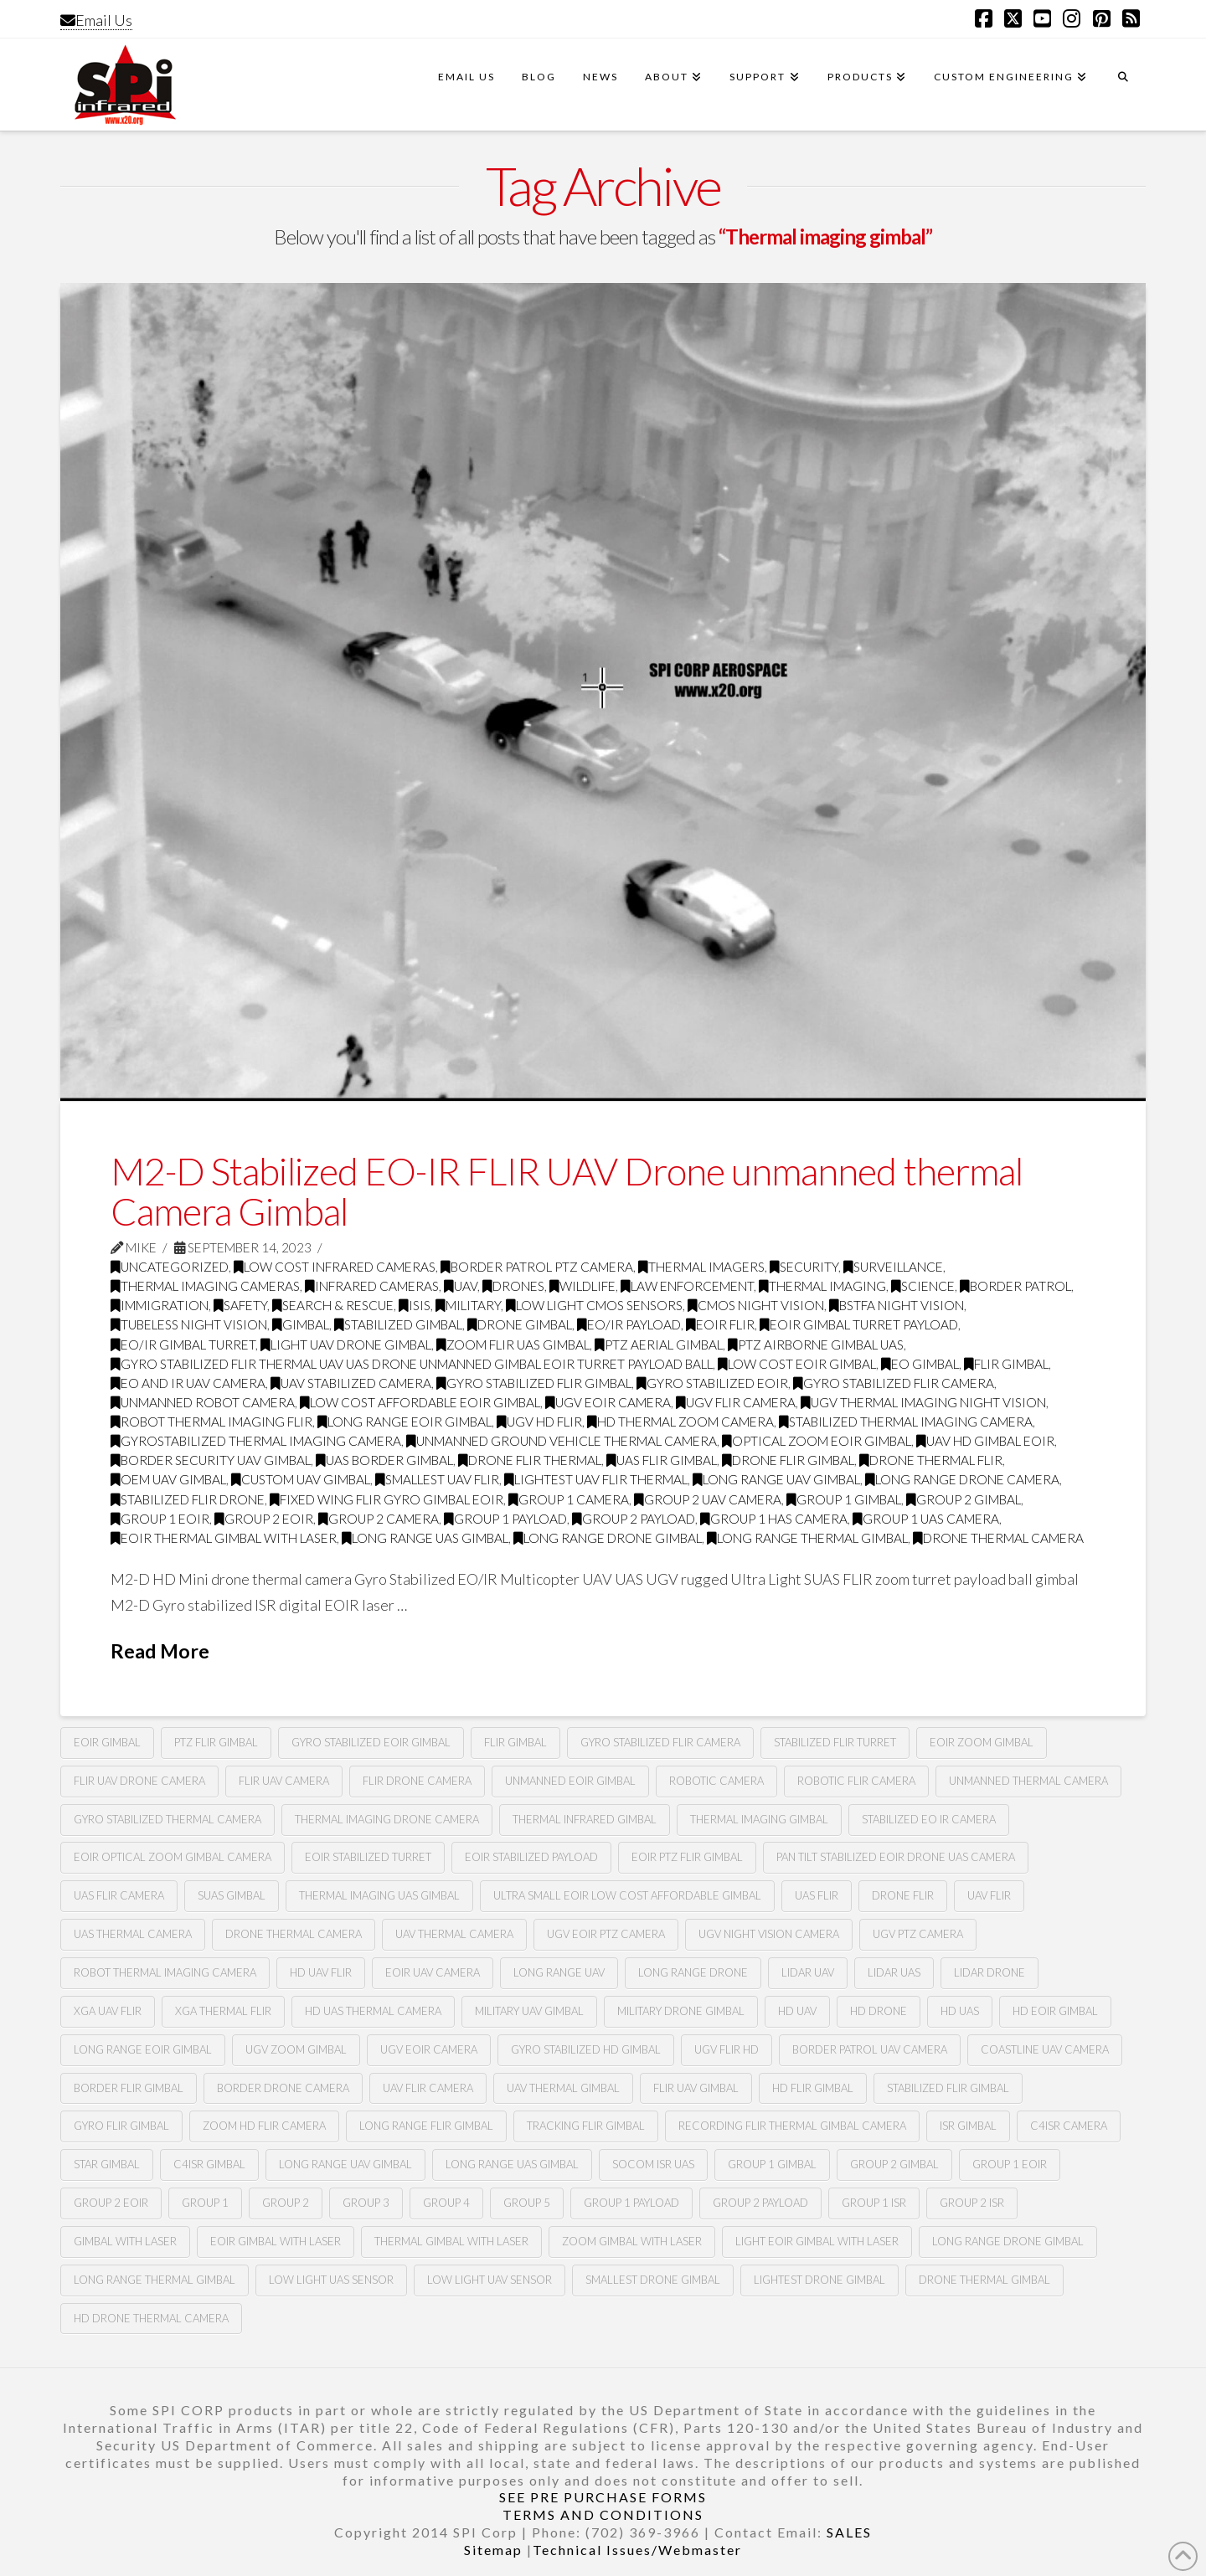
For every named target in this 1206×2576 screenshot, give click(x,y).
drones (513, 1285)
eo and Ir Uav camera (188, 1383)
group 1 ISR (874, 2202)
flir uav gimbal (696, 2088)
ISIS (414, 1305)
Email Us (96, 20)
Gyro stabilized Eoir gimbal (371, 1742)
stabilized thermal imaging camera (906, 1421)
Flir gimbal (515, 1742)
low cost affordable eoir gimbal (420, 1402)
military (468, 1305)
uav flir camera (428, 2088)
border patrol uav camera (869, 2049)
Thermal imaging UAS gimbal (379, 1895)
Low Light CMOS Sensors (594, 1305)
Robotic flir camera (856, 1780)
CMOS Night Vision (756, 1305)
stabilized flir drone (188, 1499)
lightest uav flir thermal (596, 1479)
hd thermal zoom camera (680, 1421)
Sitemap (493, 2550)
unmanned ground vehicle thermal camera (561, 1440)
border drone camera (283, 2088)
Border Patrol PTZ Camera (537, 1266)
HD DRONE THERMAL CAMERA (151, 2318)
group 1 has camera (774, 1518)
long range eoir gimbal (404, 1421)
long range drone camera (962, 1479)
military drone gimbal (681, 2011)
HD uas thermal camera (373, 2011)
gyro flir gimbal (121, 2125)
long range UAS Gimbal (512, 2164)
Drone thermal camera (293, 1934)
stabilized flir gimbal (948, 2088)
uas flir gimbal (661, 1460)
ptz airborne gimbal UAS (816, 1344)
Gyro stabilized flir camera (660, 1742)
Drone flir (903, 1895)
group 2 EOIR (111, 2202)
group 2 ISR (972, 2202)
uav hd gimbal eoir (985, 1440)
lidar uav (807, 1972)
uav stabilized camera (351, 1383)
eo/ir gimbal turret (183, 1344)
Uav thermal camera (454, 1934)
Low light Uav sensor (489, 2279)
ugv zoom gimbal (296, 2049)
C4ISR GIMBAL (209, 2164)
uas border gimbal (384, 1460)
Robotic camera (716, 1780)
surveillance (893, 1266)
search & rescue (333, 1305)
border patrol (1015, 1285)
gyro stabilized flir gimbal (533, 1383)
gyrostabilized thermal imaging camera (256, 1440)
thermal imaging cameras (205, 1285)
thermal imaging (822, 1285)
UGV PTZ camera (918, 1934)
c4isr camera (1068, 2125)
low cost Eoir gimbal (797, 1363)
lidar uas (894, 1972)
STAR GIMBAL (107, 2164)
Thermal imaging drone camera (387, 1819)
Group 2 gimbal (894, 2164)
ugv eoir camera (428, 2049)
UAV (460, 1285)
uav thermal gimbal (563, 2088)
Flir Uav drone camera (139, 1780)
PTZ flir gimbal (216, 1742)
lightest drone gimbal (819, 2279)
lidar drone (989, 1972)
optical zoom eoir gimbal (816, 1440)
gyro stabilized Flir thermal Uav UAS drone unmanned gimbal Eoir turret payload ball (412, 1363)
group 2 (285, 2202)
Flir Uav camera (284, 1780)
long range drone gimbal (607, 1537)
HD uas (960, 2011)
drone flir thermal (529, 1460)
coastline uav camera (1045, 2049)
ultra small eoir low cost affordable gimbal (627, 1895)
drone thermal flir (930, 1460)
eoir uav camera (432, 1972)
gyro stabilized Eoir (712, 1383)
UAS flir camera (119, 1895)
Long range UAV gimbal (345, 2164)
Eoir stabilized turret (368, 1857)
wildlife (582, 1285)
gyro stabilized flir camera (893, 1383)
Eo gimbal (920, 1363)
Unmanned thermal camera (1028, 1780)
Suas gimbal (231, 1895)
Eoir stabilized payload (531, 1857)
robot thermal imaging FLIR (211, 1421)
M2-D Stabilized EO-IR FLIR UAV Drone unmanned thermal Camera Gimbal (567, 1191)
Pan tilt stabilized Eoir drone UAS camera (895, 1857)
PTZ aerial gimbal (659, 1344)
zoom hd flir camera (264, 2125)
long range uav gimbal (776, 1479)
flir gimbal (1006, 1363)
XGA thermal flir (223, 2011)
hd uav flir (321, 1972)
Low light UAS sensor (331, 2279)
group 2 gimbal (963, 1499)
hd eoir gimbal (1055, 2011)
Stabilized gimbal (398, 1324)
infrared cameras (372, 1285)
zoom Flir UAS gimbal (513, 1344)
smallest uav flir (437, 1479)
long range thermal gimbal (807, 1537)
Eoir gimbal (107, 1742)
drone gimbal (519, 1324)
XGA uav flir (108, 2011)
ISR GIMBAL (968, 2125)
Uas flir (816, 1895)
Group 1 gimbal (772, 2164)
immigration (160, 1305)
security (804, 1266)
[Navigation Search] (1123, 85)
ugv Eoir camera (608, 1402)
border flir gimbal (128, 2088)
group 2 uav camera (707, 1499)
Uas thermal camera (133, 1934)
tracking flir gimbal (586, 2125)
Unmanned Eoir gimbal (570, 1780)
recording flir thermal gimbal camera (792, 2125)
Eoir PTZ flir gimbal (687, 1857)
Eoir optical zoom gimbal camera (172, 1857)
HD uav (797, 2011)
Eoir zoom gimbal (981, 1742)
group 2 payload (633, 1518)
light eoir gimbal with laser (817, 2241)
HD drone (878, 2011)
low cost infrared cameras (335, 1266)
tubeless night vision (189, 1324)
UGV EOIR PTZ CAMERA (606, 1934)
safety (240, 1305)
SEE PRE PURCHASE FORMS (603, 2497)
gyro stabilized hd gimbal (586, 2049)
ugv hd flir (539, 1421)
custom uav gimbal (300, 1479)
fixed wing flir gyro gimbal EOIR (386, 1499)
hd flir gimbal (812, 2088)
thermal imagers (701, 1266)
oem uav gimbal (168, 1479)
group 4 (446, 2202)
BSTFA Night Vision (896, 1305)
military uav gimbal (529, 2011)
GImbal (300, 1324)
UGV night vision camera (768, 1934)
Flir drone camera (417, 1780)
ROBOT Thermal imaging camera (165, 1972)
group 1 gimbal (843, 1499)
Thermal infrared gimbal (585, 1819)
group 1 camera (568, 1499)
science (923, 1285)
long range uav (559, 1972)
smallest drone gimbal (652, 2279)
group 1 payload (505, 1518)
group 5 (526, 2202)
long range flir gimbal (426, 2125)
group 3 (366, 2202)
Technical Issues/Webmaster (637, 2550)
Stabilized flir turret (835, 1742)
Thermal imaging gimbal (759, 1819)
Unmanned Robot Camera (203, 1402)
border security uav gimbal (211, 1460)
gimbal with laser (125, 2241)
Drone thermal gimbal (984, 2279)
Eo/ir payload (629, 1324)
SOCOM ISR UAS (653, 2164)
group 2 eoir (263, 1518)
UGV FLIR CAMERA (736, 1402)
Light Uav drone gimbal (345, 1344)
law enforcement (687, 1285)
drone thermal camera (998, 1537)
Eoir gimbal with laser (275, 2241)
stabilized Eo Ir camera (929, 1819)
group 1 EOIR (1009, 2164)
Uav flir (989, 1895)
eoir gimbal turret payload (859, 1324)
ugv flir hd (726, 2049)
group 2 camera (378, 1518)
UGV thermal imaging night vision (923, 1402)
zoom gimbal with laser (632, 2241)
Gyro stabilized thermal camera (167, 1819)
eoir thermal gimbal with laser (224, 1537)
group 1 (205, 2202)
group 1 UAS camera (926, 1518)
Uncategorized (170, 1266)
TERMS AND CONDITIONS (603, 2514)
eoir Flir (720, 1324)
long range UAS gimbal (425, 1537)
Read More (160, 1651)
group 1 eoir (160, 1518)
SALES (849, 2532)
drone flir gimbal (788, 1460)
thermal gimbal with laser (451, 2241)
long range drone (693, 1972)
